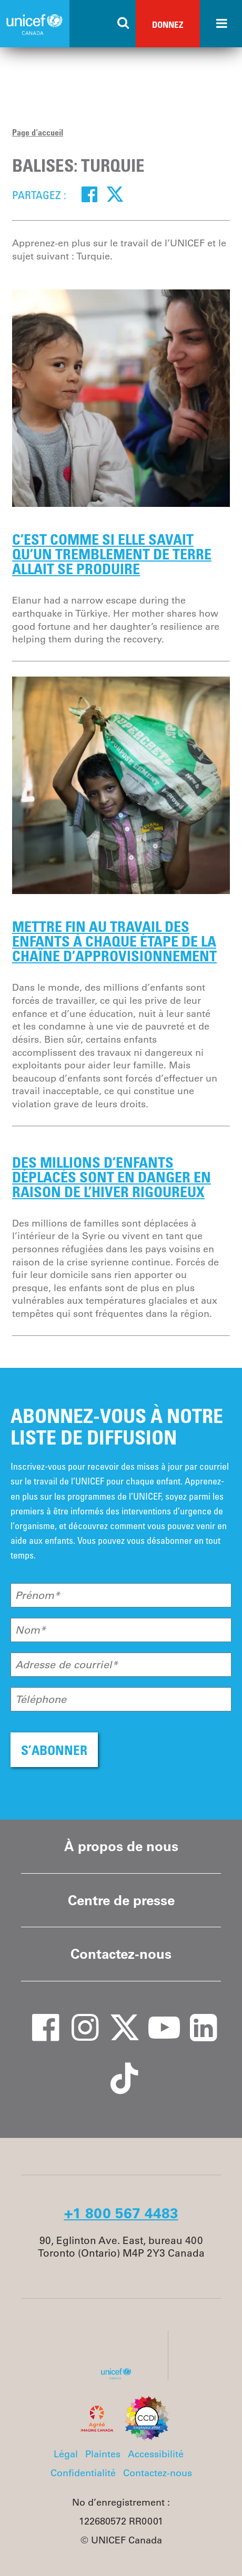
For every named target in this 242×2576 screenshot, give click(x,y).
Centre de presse (121, 1900)
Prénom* (37, 1595)
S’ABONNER (54, 1750)
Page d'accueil (37, 132)
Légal (66, 2454)
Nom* (30, 1630)
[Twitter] (115, 194)
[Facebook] (89, 194)
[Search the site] (124, 23)
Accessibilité (156, 2454)
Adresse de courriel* (66, 1664)
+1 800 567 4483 (121, 2213)
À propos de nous (121, 1846)
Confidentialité (83, 2473)
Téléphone (40, 1699)
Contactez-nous (121, 1953)
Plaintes (102, 2454)
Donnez (168, 24)
